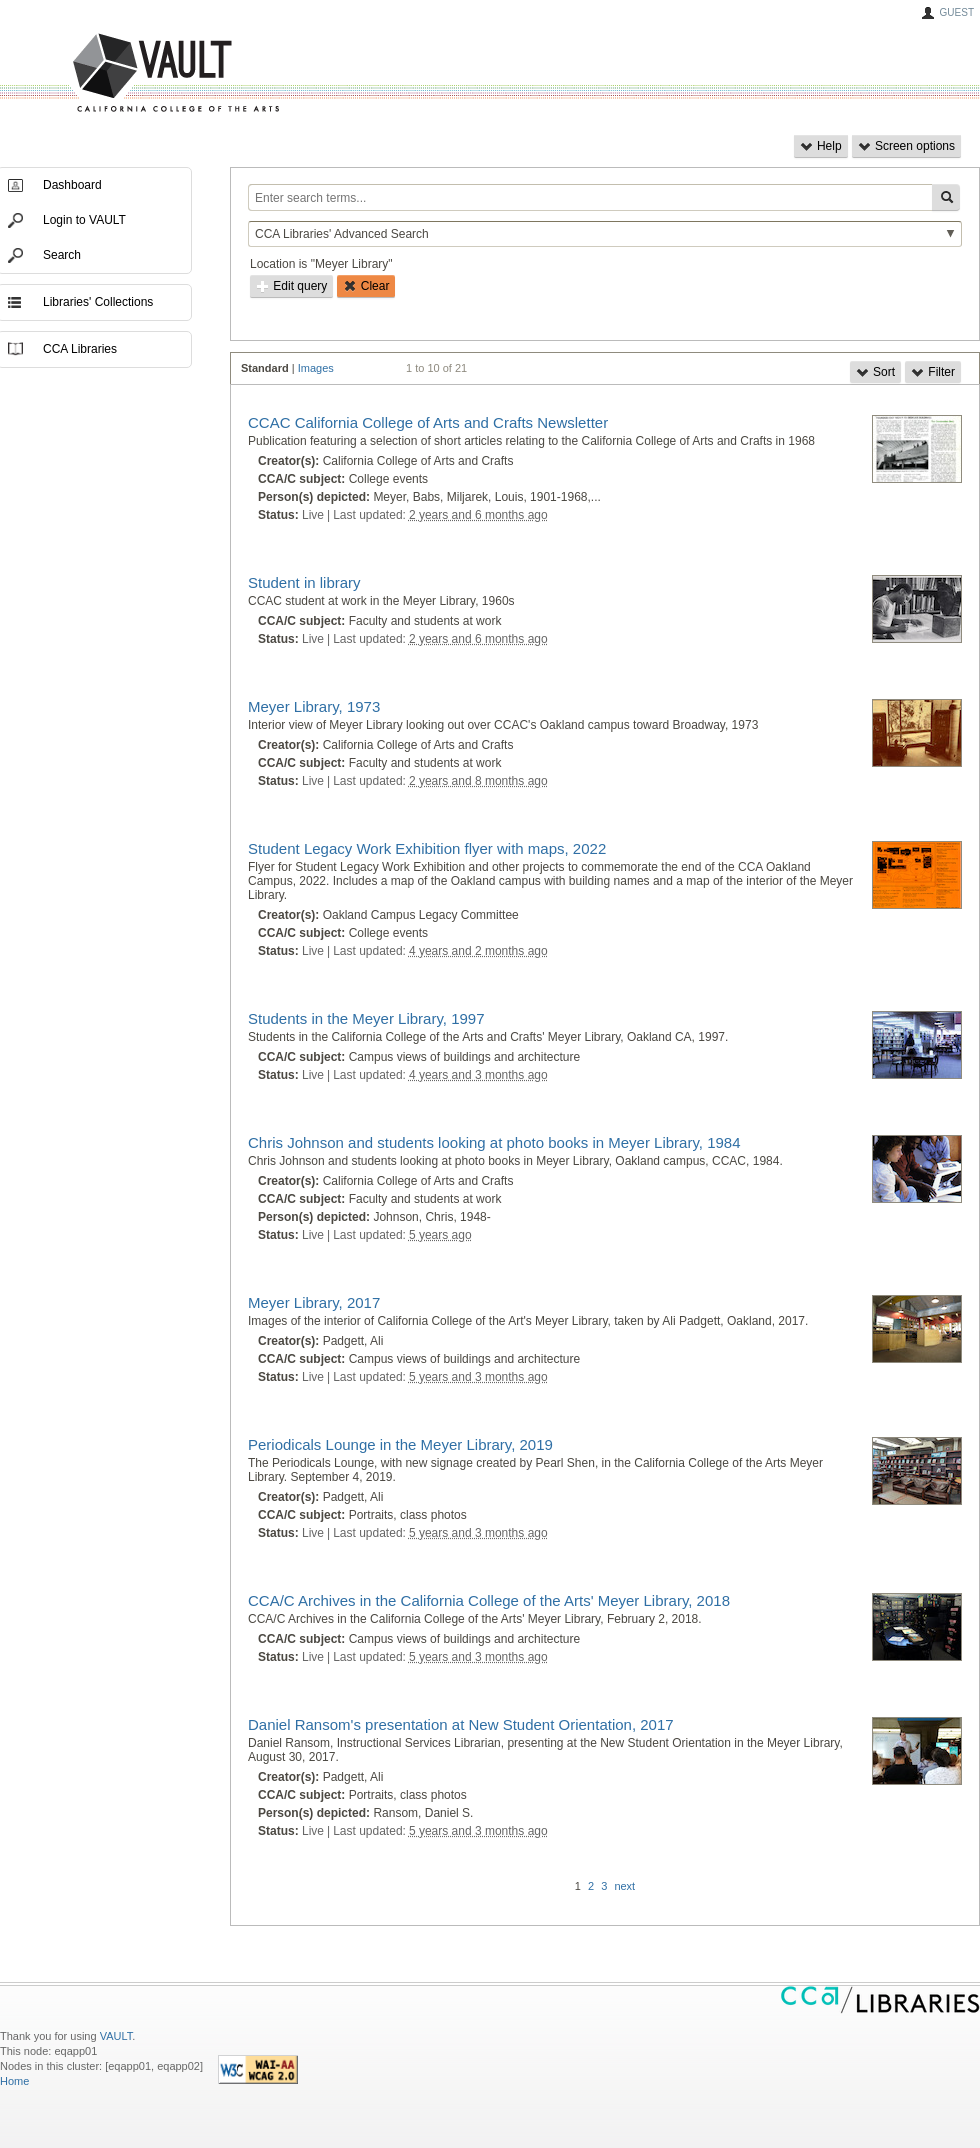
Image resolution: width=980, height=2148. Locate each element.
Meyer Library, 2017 (314, 1302)
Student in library (304, 582)
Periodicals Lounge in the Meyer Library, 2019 (400, 1444)
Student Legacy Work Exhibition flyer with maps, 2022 (427, 848)
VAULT (100, 73)
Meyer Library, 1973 (314, 706)
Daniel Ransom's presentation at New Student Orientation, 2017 (461, 1724)
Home (14, 2081)
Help (821, 146)
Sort (875, 372)
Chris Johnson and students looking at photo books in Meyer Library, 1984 (494, 1142)
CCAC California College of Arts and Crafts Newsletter (428, 422)
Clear (366, 286)
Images (316, 368)
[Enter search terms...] (590, 197)
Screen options (906, 146)
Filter (933, 372)
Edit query (291, 286)
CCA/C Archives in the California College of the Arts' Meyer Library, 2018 (489, 1600)
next (624, 1886)
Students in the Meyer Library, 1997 (366, 1018)
